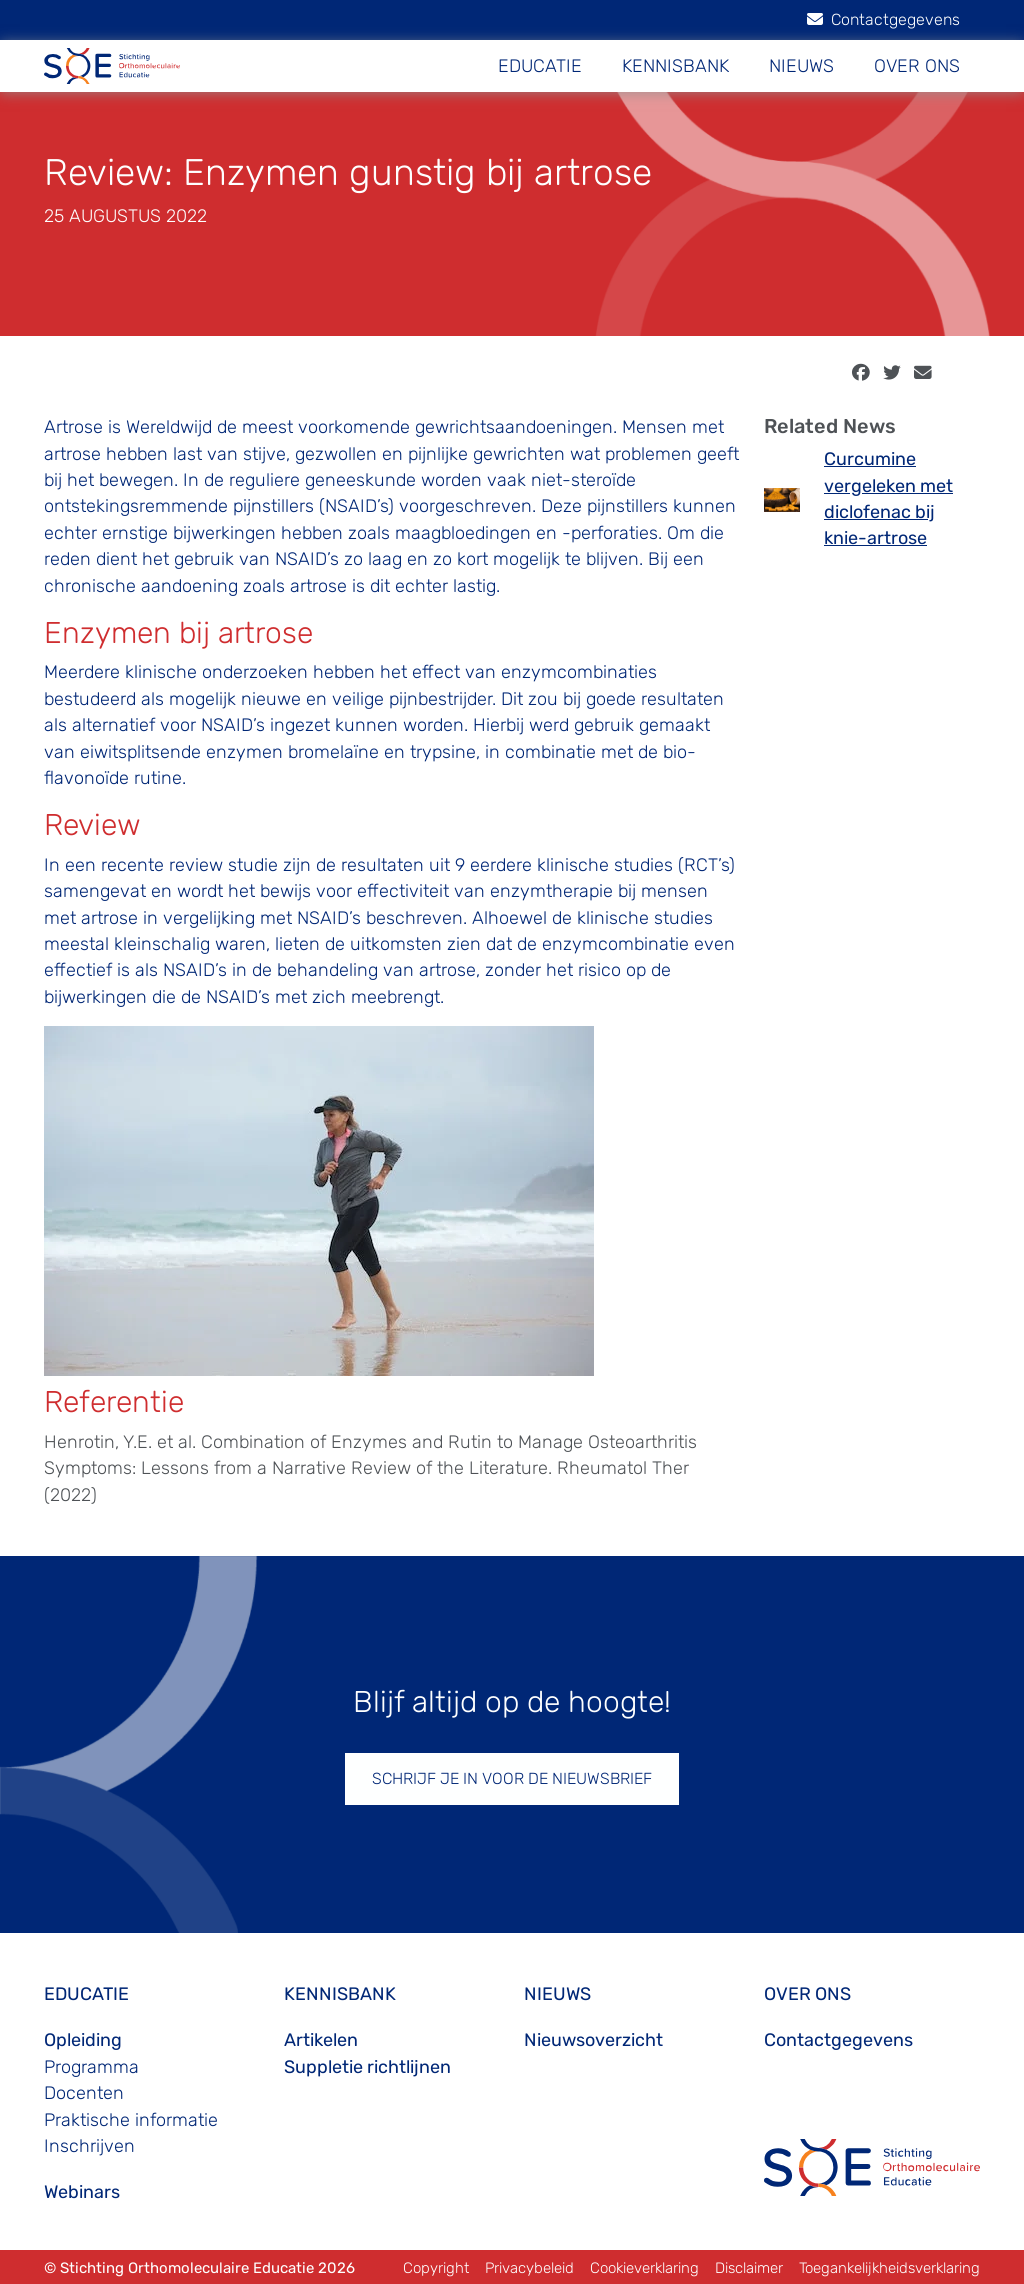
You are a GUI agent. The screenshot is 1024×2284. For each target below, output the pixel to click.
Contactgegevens (883, 19)
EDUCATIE (540, 66)
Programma (91, 2067)
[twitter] (892, 373)
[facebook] (861, 373)
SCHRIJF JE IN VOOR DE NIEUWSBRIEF (512, 1778)
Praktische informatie (131, 2120)
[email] (923, 373)
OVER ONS (917, 66)
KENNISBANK (675, 66)
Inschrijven (89, 2146)
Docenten (84, 2093)
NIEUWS (801, 66)
